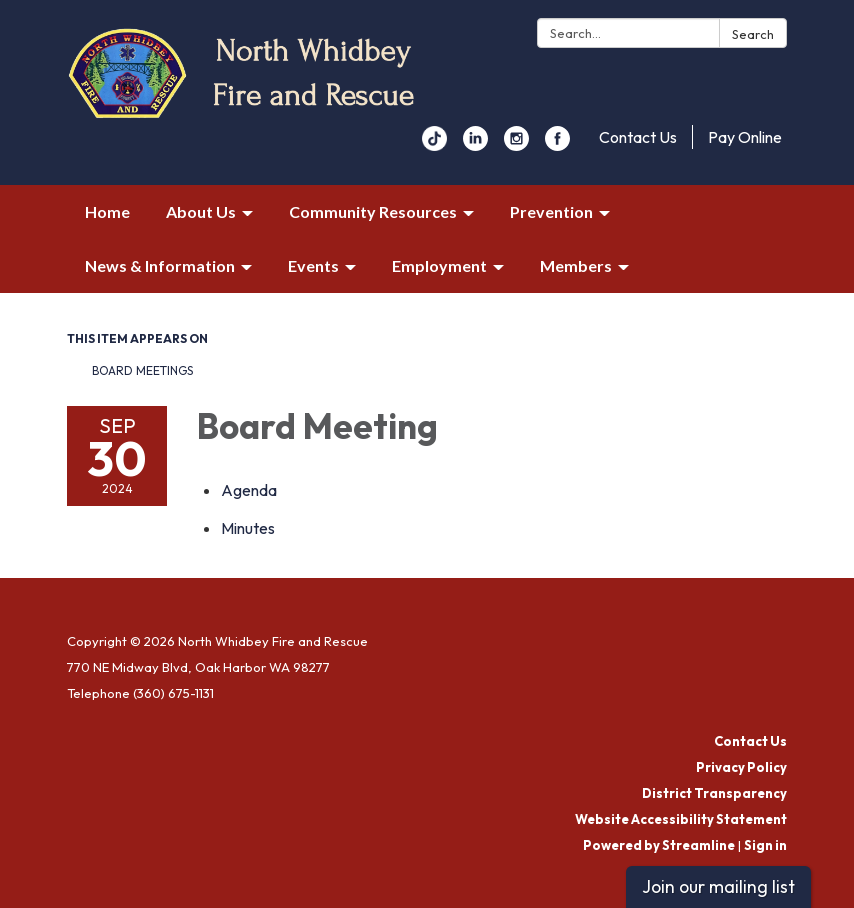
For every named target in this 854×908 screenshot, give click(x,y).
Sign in (765, 845)
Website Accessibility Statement (681, 819)
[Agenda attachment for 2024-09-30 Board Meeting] (249, 490)
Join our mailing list (718, 886)
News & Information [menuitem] (160, 265)
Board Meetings (142, 370)
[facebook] (557, 145)
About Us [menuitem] (201, 211)
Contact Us (638, 137)
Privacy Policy (741, 767)
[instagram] (516, 145)
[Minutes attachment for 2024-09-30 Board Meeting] (248, 528)
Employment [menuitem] (439, 265)
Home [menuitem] (107, 211)
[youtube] (434, 145)
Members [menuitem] (576, 265)
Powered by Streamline (659, 845)
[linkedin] (475, 145)
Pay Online (745, 137)
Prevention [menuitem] (551, 211)
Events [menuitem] (313, 265)
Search (753, 34)
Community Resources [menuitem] (373, 211)
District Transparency (714, 793)
